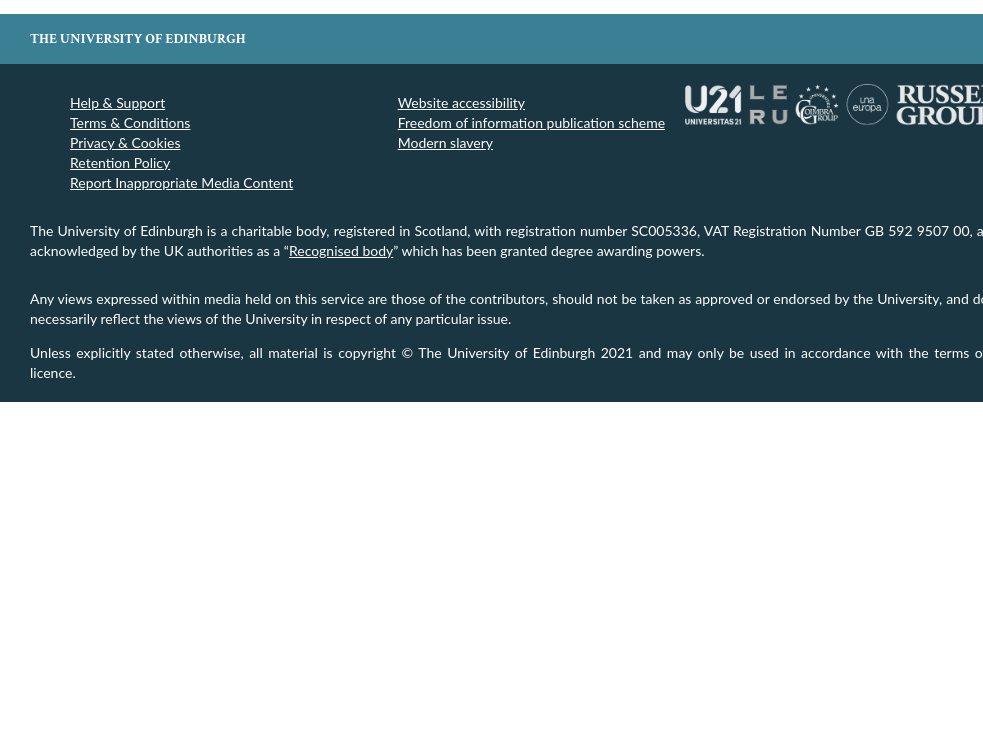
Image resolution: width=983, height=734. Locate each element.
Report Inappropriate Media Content (181, 182)
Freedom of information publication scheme (531, 122)
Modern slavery (445, 142)
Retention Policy (120, 162)
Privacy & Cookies (125, 142)
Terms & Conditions (130, 122)
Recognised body (341, 250)
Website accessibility (461, 102)
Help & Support (117, 102)
